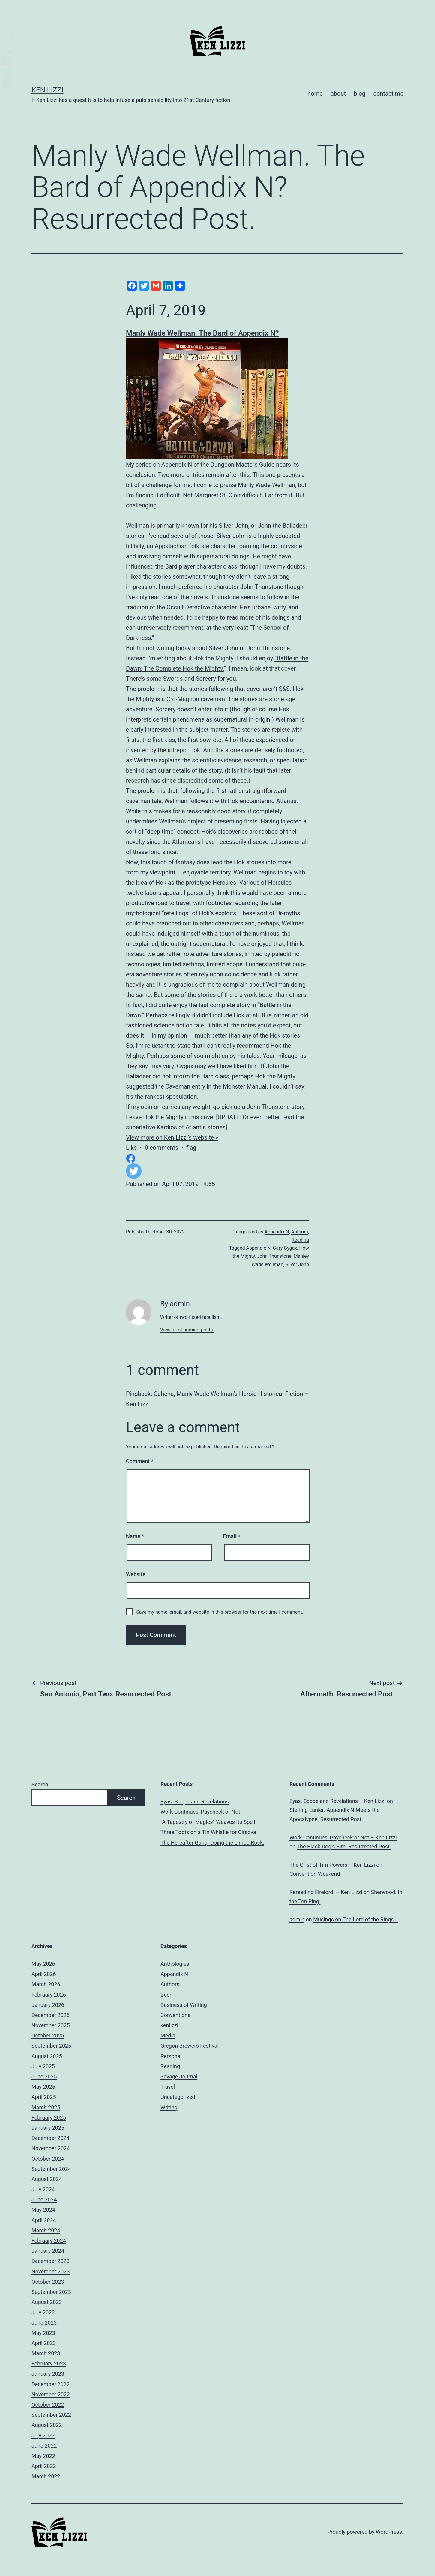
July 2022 (43, 2435)
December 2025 (51, 2015)
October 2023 (48, 2282)
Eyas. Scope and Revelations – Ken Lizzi (338, 1801)
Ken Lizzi (48, 90)
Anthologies (174, 1964)
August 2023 (47, 2302)
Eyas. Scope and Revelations (194, 1801)
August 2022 (47, 2425)
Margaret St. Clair (217, 495)
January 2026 (48, 2005)
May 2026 (43, 1964)
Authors (299, 1232)
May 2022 (43, 2456)
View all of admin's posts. (187, 1330)
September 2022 (51, 2415)
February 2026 (49, 1995)
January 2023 (48, 2374)
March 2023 (46, 2353)
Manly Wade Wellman (266, 485)
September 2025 (51, 2046)
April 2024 (44, 2220)
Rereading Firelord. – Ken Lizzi (326, 1892)
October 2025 (48, 2035)
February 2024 (49, 2240)
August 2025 (47, 2056)
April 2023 (44, 2343)
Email (231, 1536)
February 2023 (49, 2363)
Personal (171, 2056)
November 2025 (51, 2025)
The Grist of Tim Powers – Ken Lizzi (332, 1865)
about (338, 93)
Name (135, 1536)
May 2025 (43, 2087)
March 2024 (46, 2230)
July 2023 (43, 2312)
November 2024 (51, 2148)
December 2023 (51, 2261)
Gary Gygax (285, 1248)
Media (168, 2035)
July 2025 (43, 2066)
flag (191, 1147)
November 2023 (51, 2271)
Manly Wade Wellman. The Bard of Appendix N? (202, 333)
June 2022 (44, 2446)
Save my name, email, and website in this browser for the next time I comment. (219, 1612)
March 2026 (46, 1984)
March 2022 (46, 2476)
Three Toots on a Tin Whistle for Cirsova (208, 1832)
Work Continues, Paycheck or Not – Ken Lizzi (343, 1837)
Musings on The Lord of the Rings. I (355, 1919)
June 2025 (44, 2076)
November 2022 (51, 2394)
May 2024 (43, 2210)
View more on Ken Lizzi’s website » (172, 1137)
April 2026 (44, 1974)
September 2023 (51, 2292)
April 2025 (44, 2097)
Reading (300, 1240)
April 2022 (44, 2466)
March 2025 (46, 2107)
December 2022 (51, 2384)
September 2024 (51, 2169)
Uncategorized (177, 2097)
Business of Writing (183, 2005)
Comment (139, 1461)
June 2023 (44, 2323)
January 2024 (48, 2251)
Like (131, 1147)
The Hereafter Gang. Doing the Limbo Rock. (212, 1842)
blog (359, 93)
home (315, 93)
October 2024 (48, 2159)
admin (297, 1919)
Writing (169, 2107)
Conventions (175, 2015)
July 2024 (43, 2189)
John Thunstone (274, 1256)
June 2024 (44, 2199)
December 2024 (51, 2138)
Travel (167, 2087)
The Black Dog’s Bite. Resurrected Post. (344, 1846)
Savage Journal (178, 2076)
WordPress (389, 2532)
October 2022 (48, 2404)
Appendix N (277, 1232)
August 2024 (47, 2179)
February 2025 (49, 2117)
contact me (389, 93)
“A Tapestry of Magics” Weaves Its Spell (207, 1822)
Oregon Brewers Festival (189, 2046)
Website (136, 1574)
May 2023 (43, 2333)
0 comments (161, 1147)
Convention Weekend (315, 1874)
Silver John (233, 525)
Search (40, 1784)
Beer (165, 1995)
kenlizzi (169, 2025)
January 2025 (48, 2128)
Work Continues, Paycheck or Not (200, 1812)
